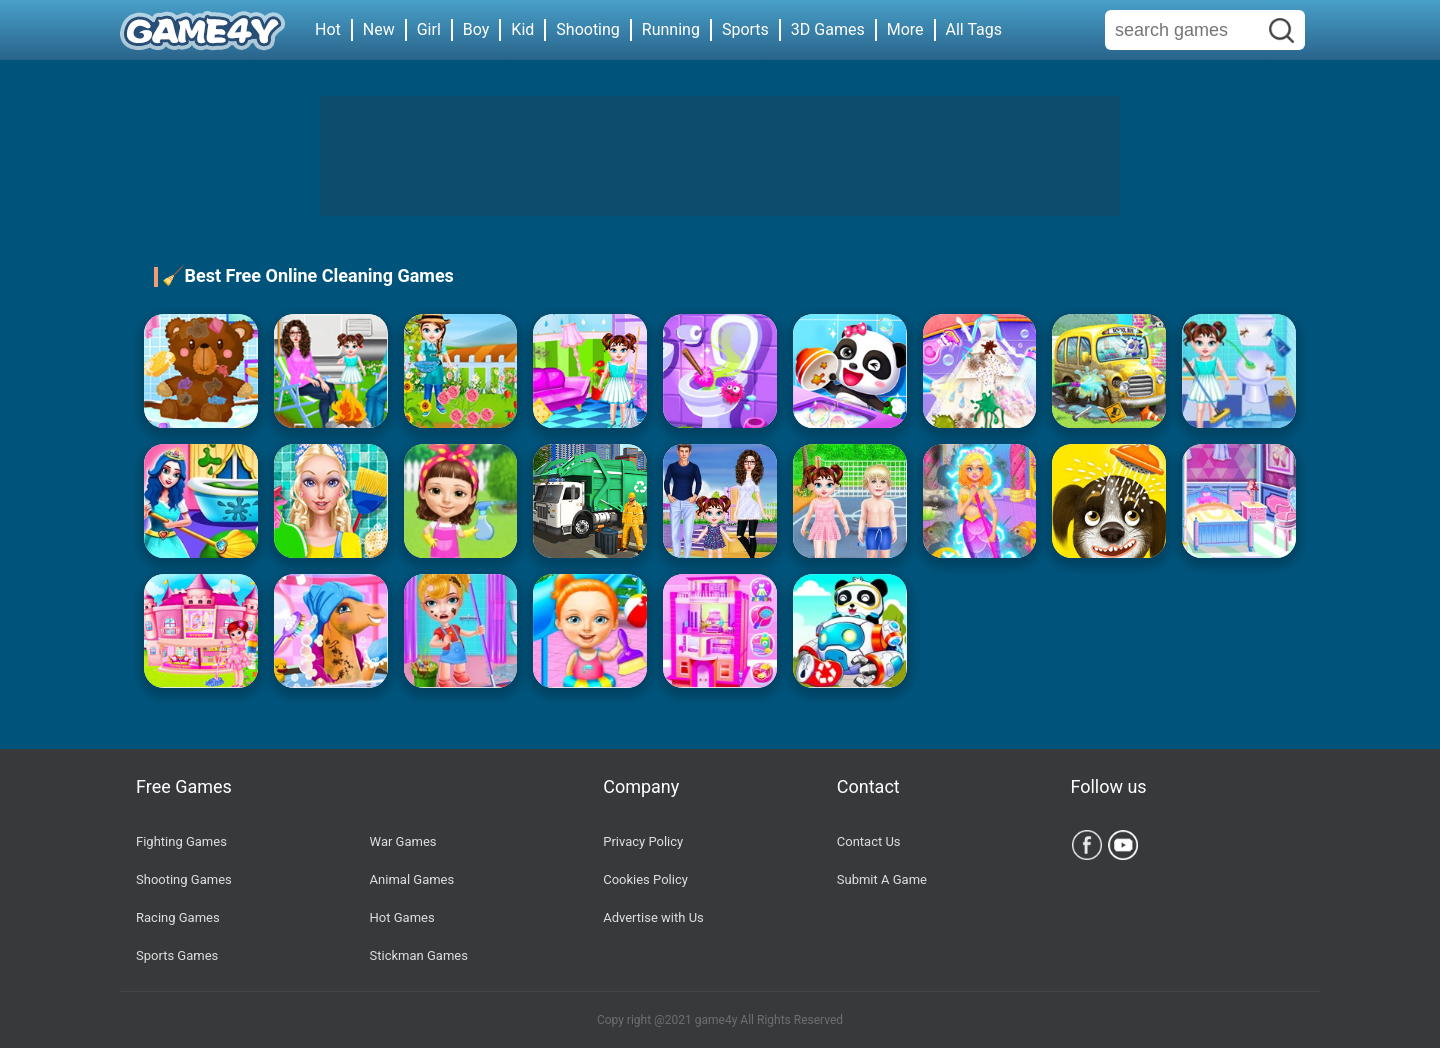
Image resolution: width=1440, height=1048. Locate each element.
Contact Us (869, 841)
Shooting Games (184, 879)
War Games (403, 841)
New (379, 29)
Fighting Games (181, 841)
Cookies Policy (645, 879)
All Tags (974, 29)
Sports (745, 29)
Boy (476, 29)
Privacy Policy (643, 841)
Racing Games (178, 917)
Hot (328, 29)
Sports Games (177, 955)
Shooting (588, 29)
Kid (522, 29)
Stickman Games (419, 955)
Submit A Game (882, 879)
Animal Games (412, 879)
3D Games (828, 29)
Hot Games (402, 917)
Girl (429, 29)
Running (671, 29)
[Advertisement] (720, 156)
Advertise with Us (653, 917)
